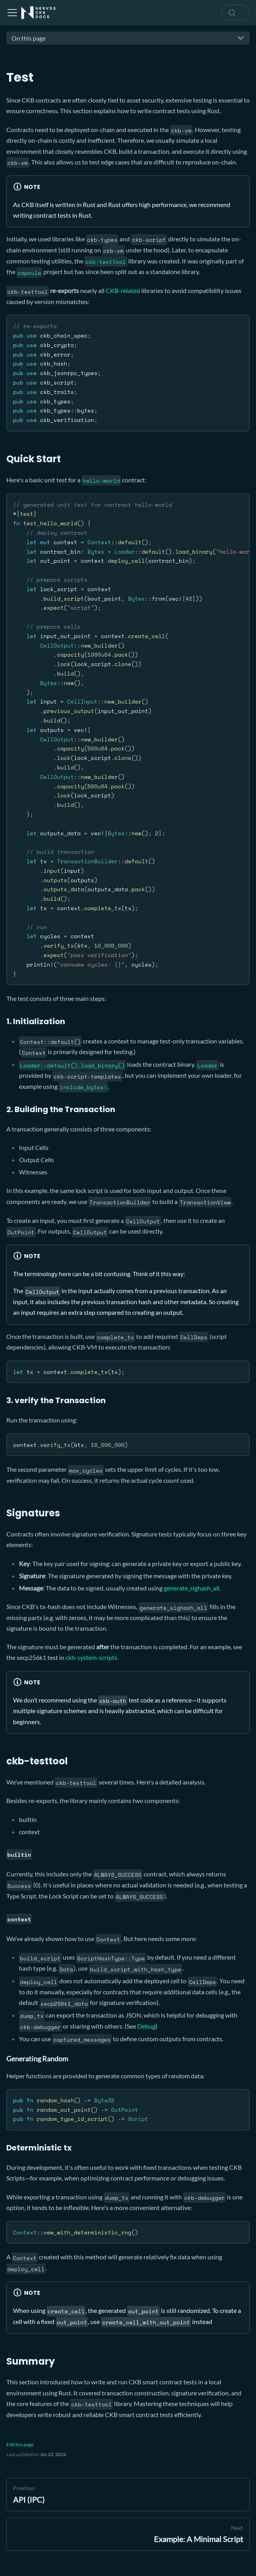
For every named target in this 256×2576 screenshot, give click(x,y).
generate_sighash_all (191, 1588)
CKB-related (123, 290)
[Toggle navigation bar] (12, 13)
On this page (28, 38)
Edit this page (20, 2444)
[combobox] (235, 13)
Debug (146, 2026)
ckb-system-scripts (91, 1657)
